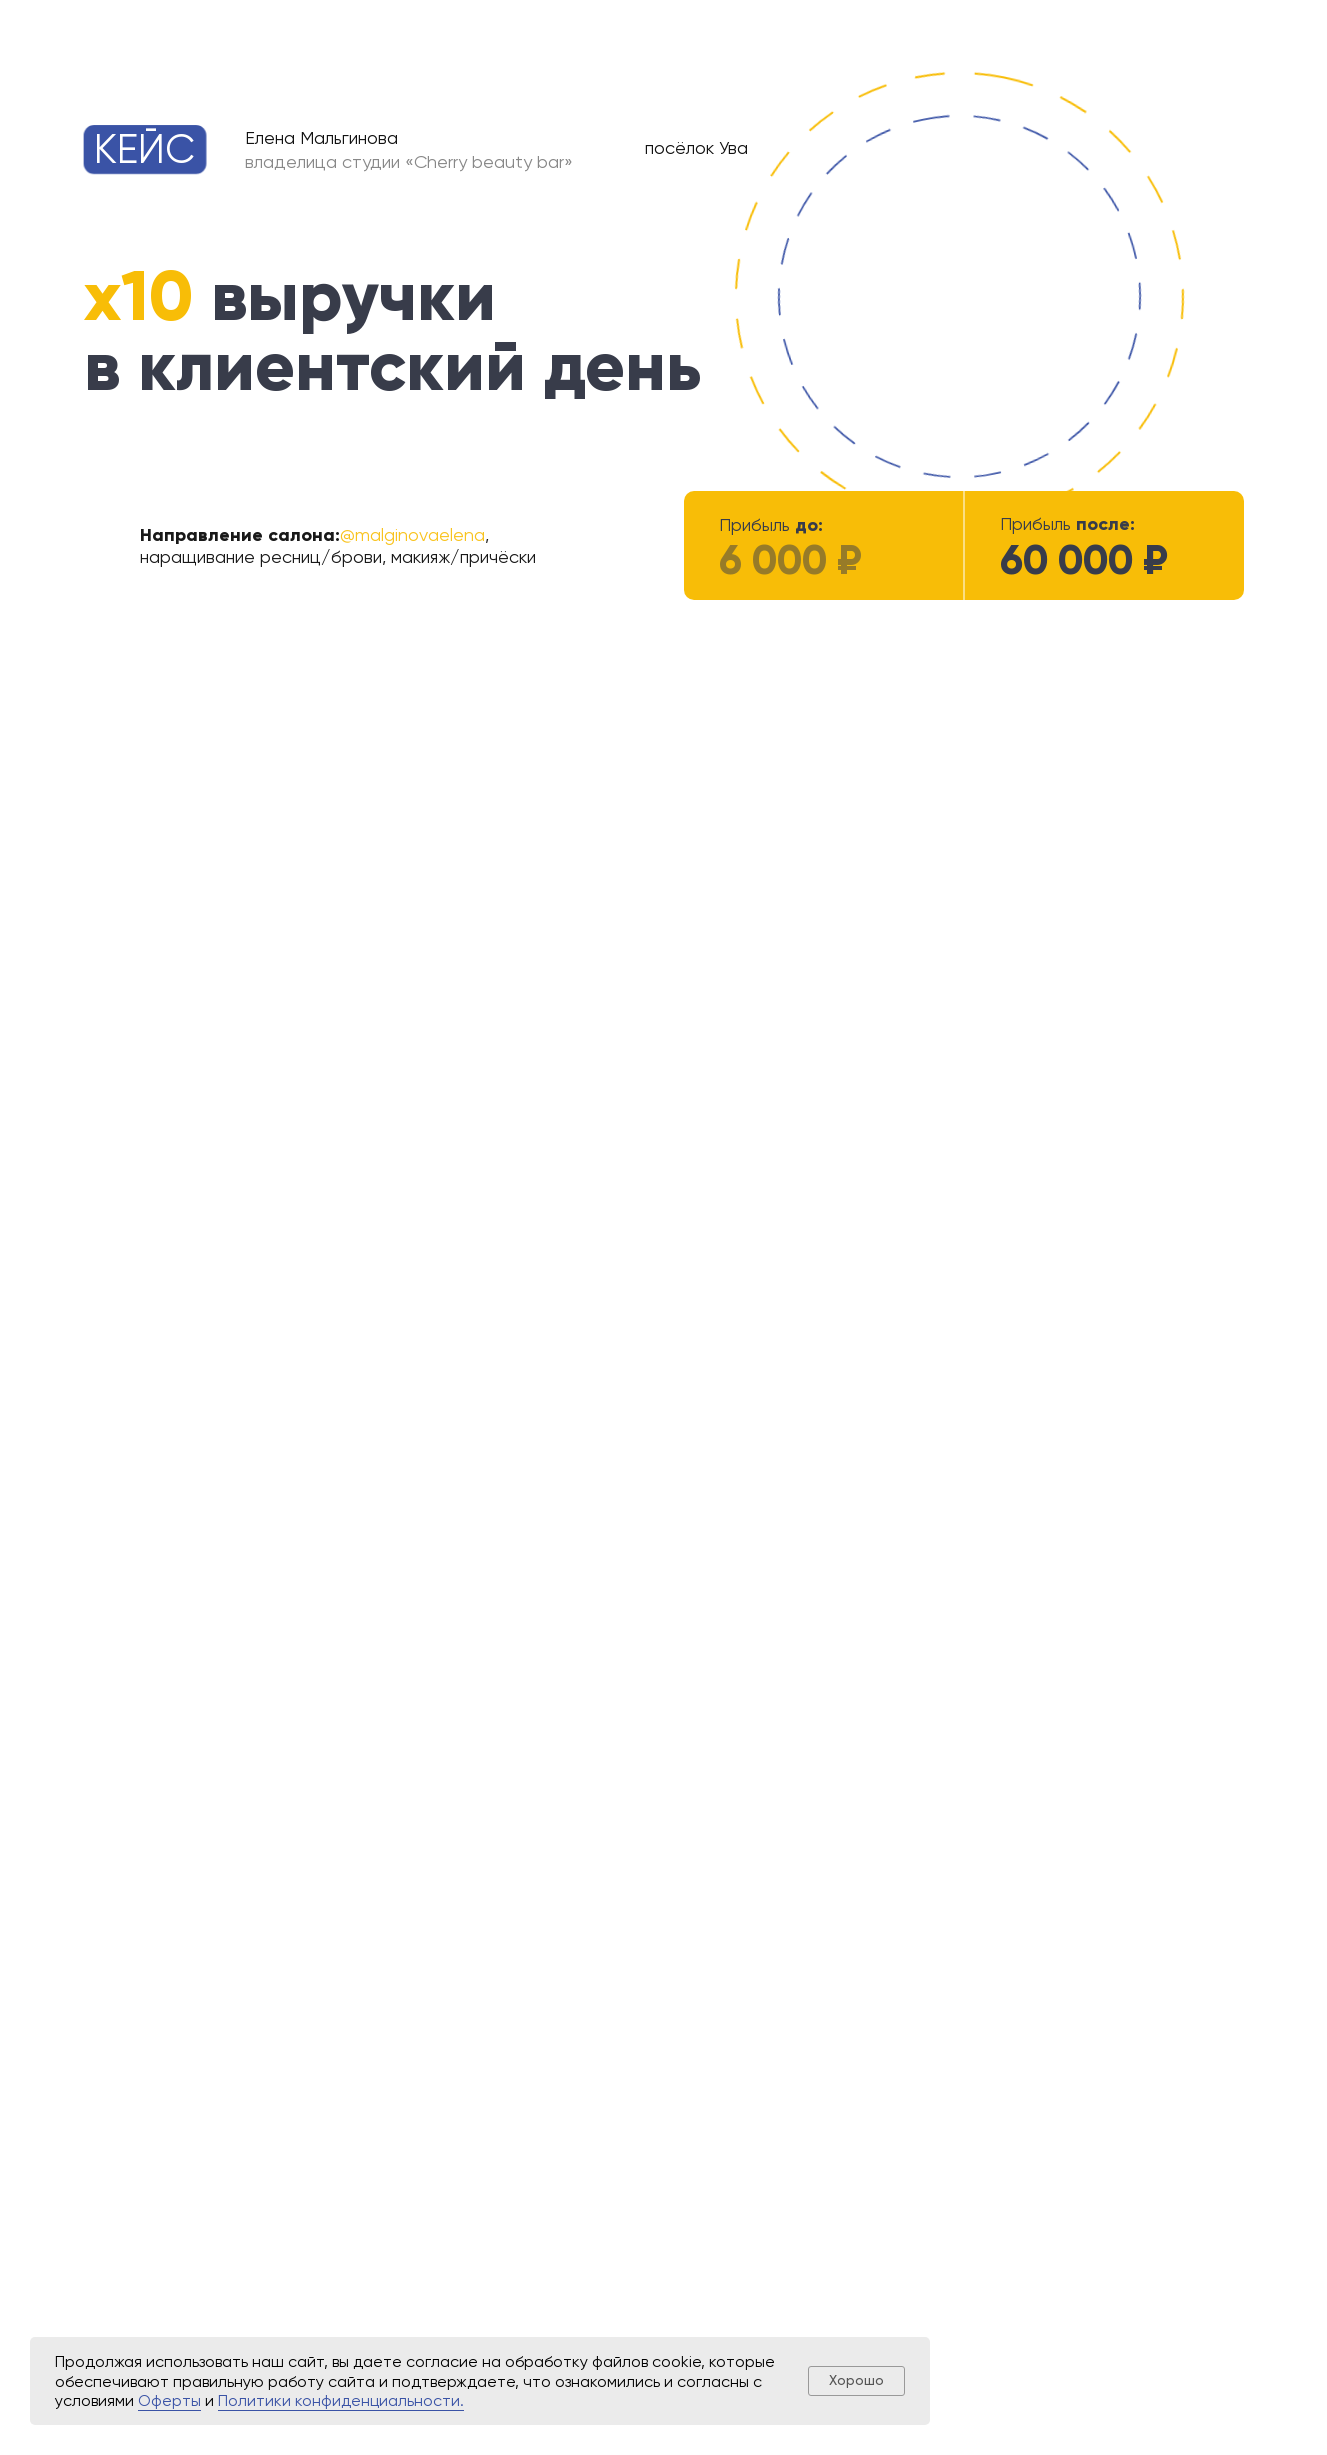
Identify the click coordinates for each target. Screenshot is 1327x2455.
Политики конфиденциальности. (341, 2400)
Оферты (169, 2400)
